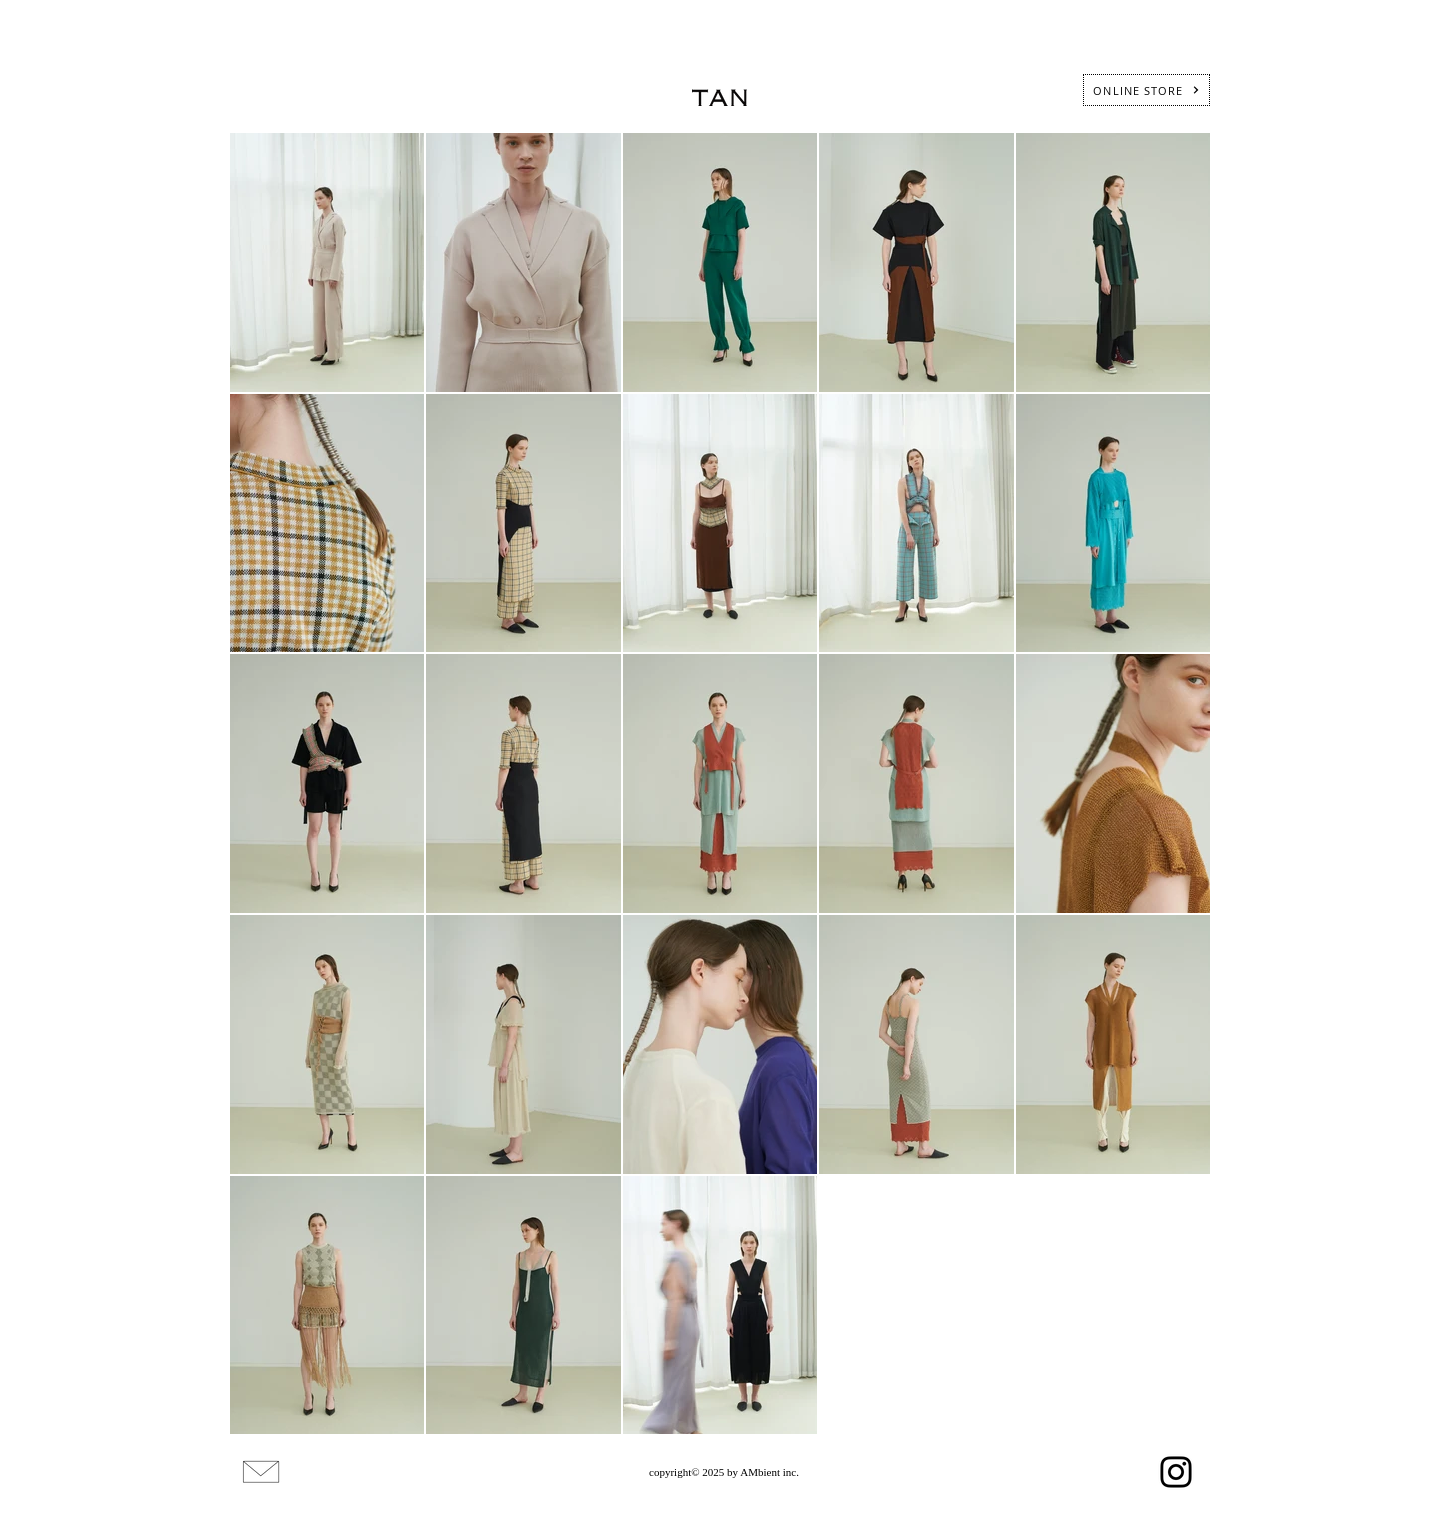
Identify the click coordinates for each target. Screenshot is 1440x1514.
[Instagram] (1176, 1472)
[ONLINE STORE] (1146, 90)
